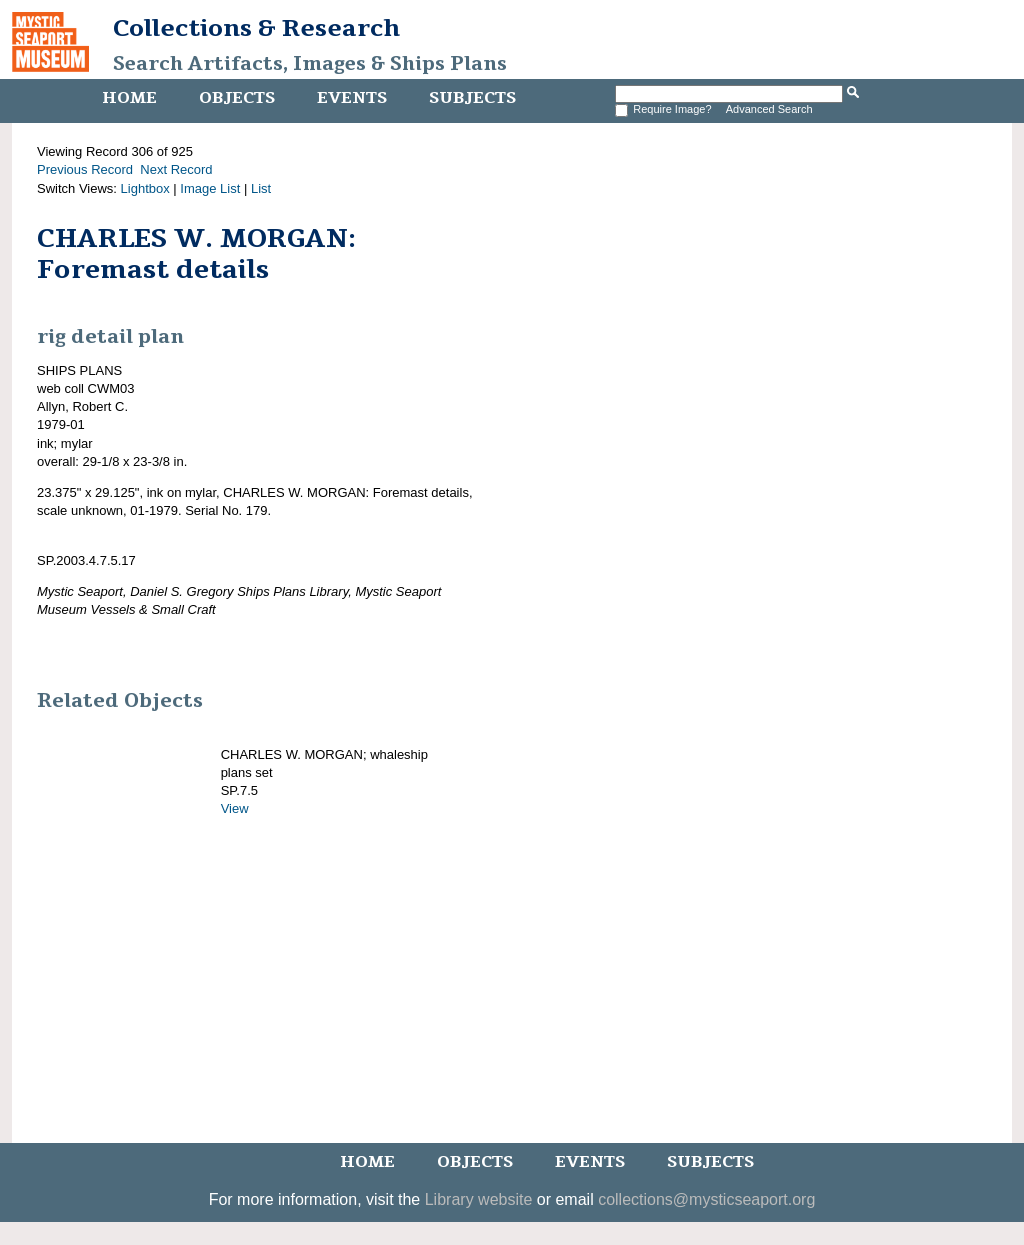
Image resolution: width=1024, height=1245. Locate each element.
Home (129, 98)
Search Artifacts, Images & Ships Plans (310, 64)
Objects (237, 98)
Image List (210, 188)
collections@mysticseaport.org (706, 1199)
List (261, 188)
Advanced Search (769, 109)
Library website (479, 1199)
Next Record (176, 169)
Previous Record (85, 169)
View (235, 808)
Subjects (472, 98)
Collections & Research (256, 28)
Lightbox (145, 188)
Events (352, 98)
